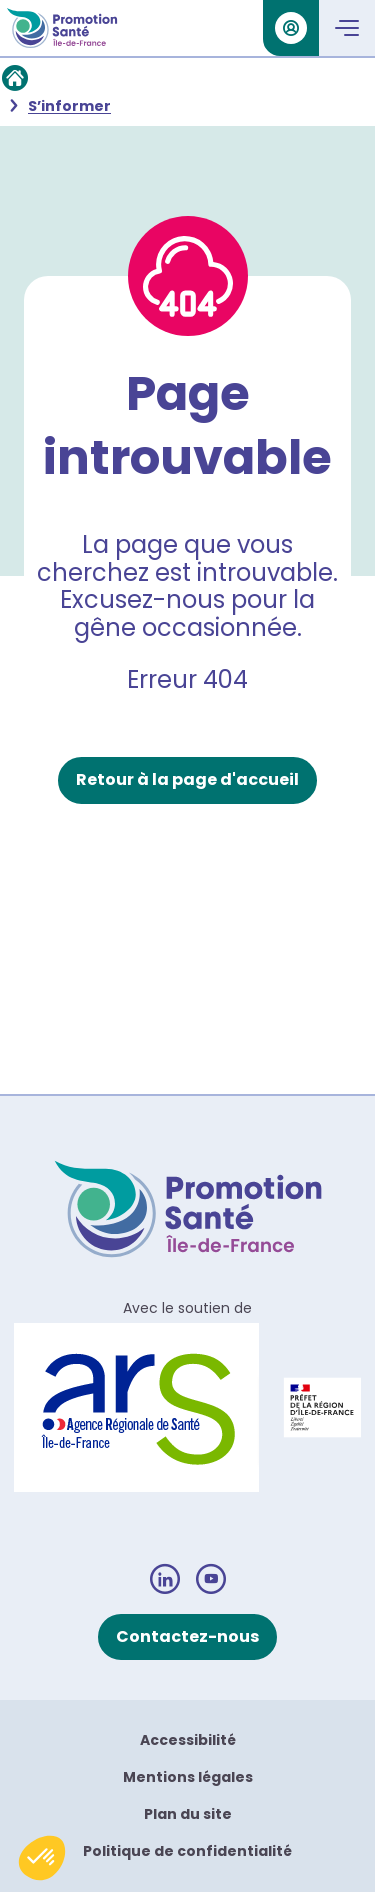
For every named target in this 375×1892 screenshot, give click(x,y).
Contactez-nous (187, 1636)
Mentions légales (188, 1777)
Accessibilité (188, 1740)
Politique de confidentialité (187, 1851)
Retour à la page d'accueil (187, 779)
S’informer (69, 106)
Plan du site (188, 1814)
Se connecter (285, 28)
